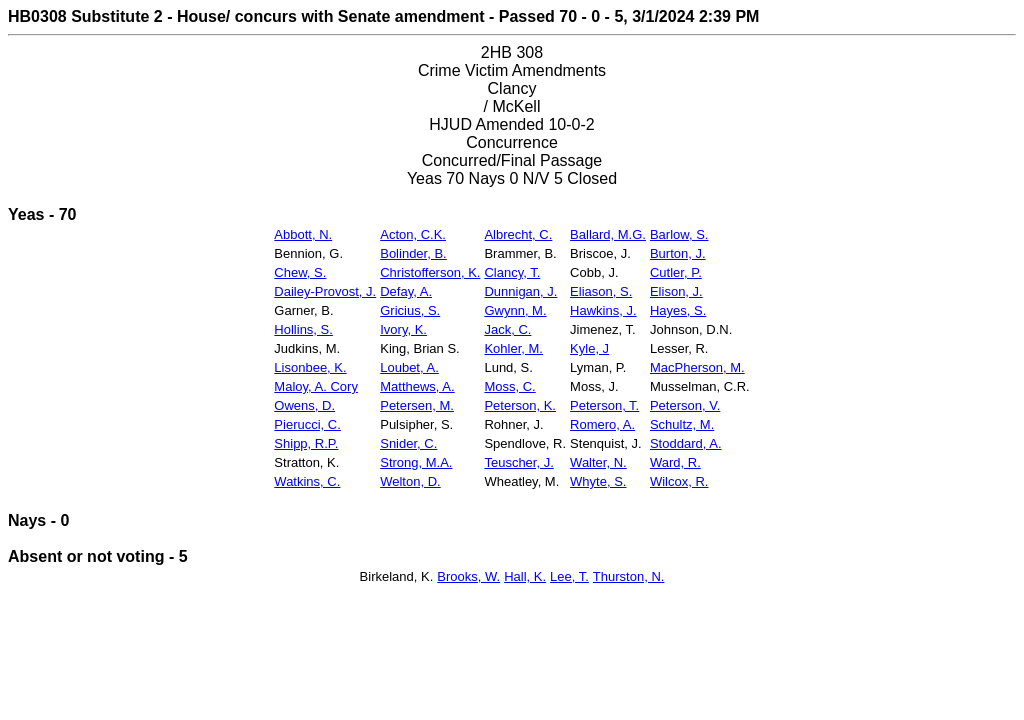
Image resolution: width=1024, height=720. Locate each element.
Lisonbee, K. (310, 367)
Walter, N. (598, 462)
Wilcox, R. (679, 481)
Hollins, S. (303, 329)
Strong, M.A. (416, 462)
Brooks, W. (468, 576)
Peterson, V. (685, 405)
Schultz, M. (682, 424)
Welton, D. (410, 481)
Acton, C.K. (413, 234)
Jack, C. (507, 329)
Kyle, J (589, 348)
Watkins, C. (307, 481)
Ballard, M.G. (608, 234)
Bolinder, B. (413, 253)
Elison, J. (676, 291)
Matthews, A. (417, 386)
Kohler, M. (513, 348)
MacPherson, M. (697, 367)
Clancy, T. (512, 272)
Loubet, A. (409, 367)
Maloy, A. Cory (316, 386)
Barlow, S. (679, 234)
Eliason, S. (601, 291)
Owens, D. (304, 405)
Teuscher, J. (518, 462)
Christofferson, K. (430, 272)
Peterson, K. (520, 405)
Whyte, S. (598, 481)
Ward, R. (675, 462)
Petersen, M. (417, 405)
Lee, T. (569, 576)
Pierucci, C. (307, 424)
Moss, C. (509, 386)
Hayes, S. (678, 310)
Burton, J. (678, 253)
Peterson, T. (604, 405)
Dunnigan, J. (520, 291)
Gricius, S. (410, 310)
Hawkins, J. (603, 310)
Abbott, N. (303, 234)
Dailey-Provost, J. (325, 291)
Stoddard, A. (686, 443)
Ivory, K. (403, 329)
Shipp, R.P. (306, 443)
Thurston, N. (629, 576)
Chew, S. (300, 272)
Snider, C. (408, 443)
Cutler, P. (676, 272)
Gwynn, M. (515, 310)
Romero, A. (602, 424)
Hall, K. (525, 576)
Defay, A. (406, 291)
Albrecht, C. (518, 234)
